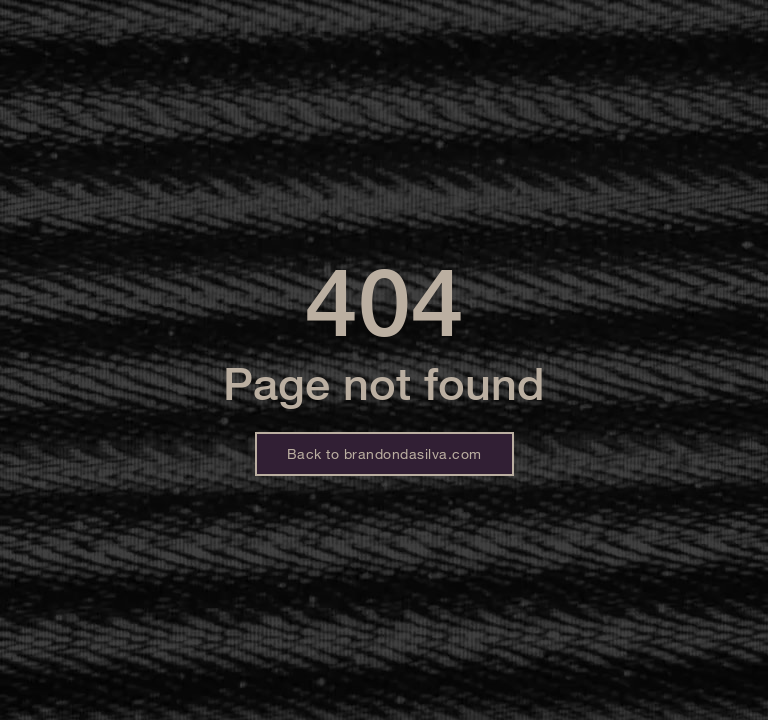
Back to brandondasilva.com (384, 453)
